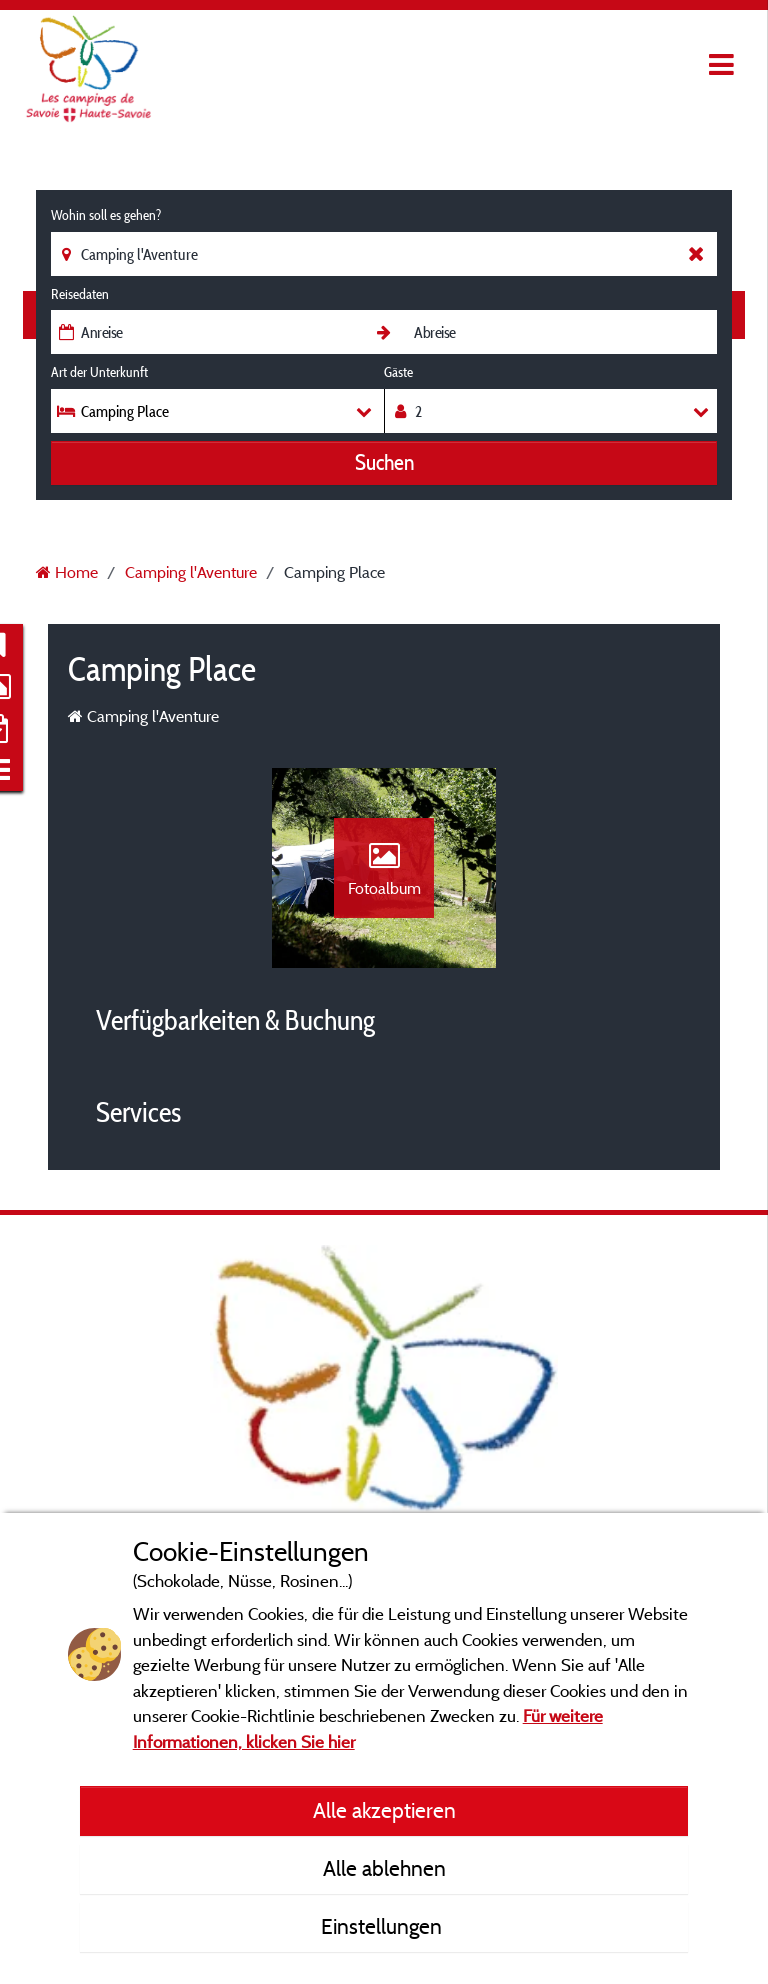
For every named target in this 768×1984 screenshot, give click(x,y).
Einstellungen (384, 1926)
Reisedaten (80, 294)
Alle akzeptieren (384, 1810)
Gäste (398, 372)
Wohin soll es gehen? (106, 215)
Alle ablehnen (384, 1868)
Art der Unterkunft (99, 372)
